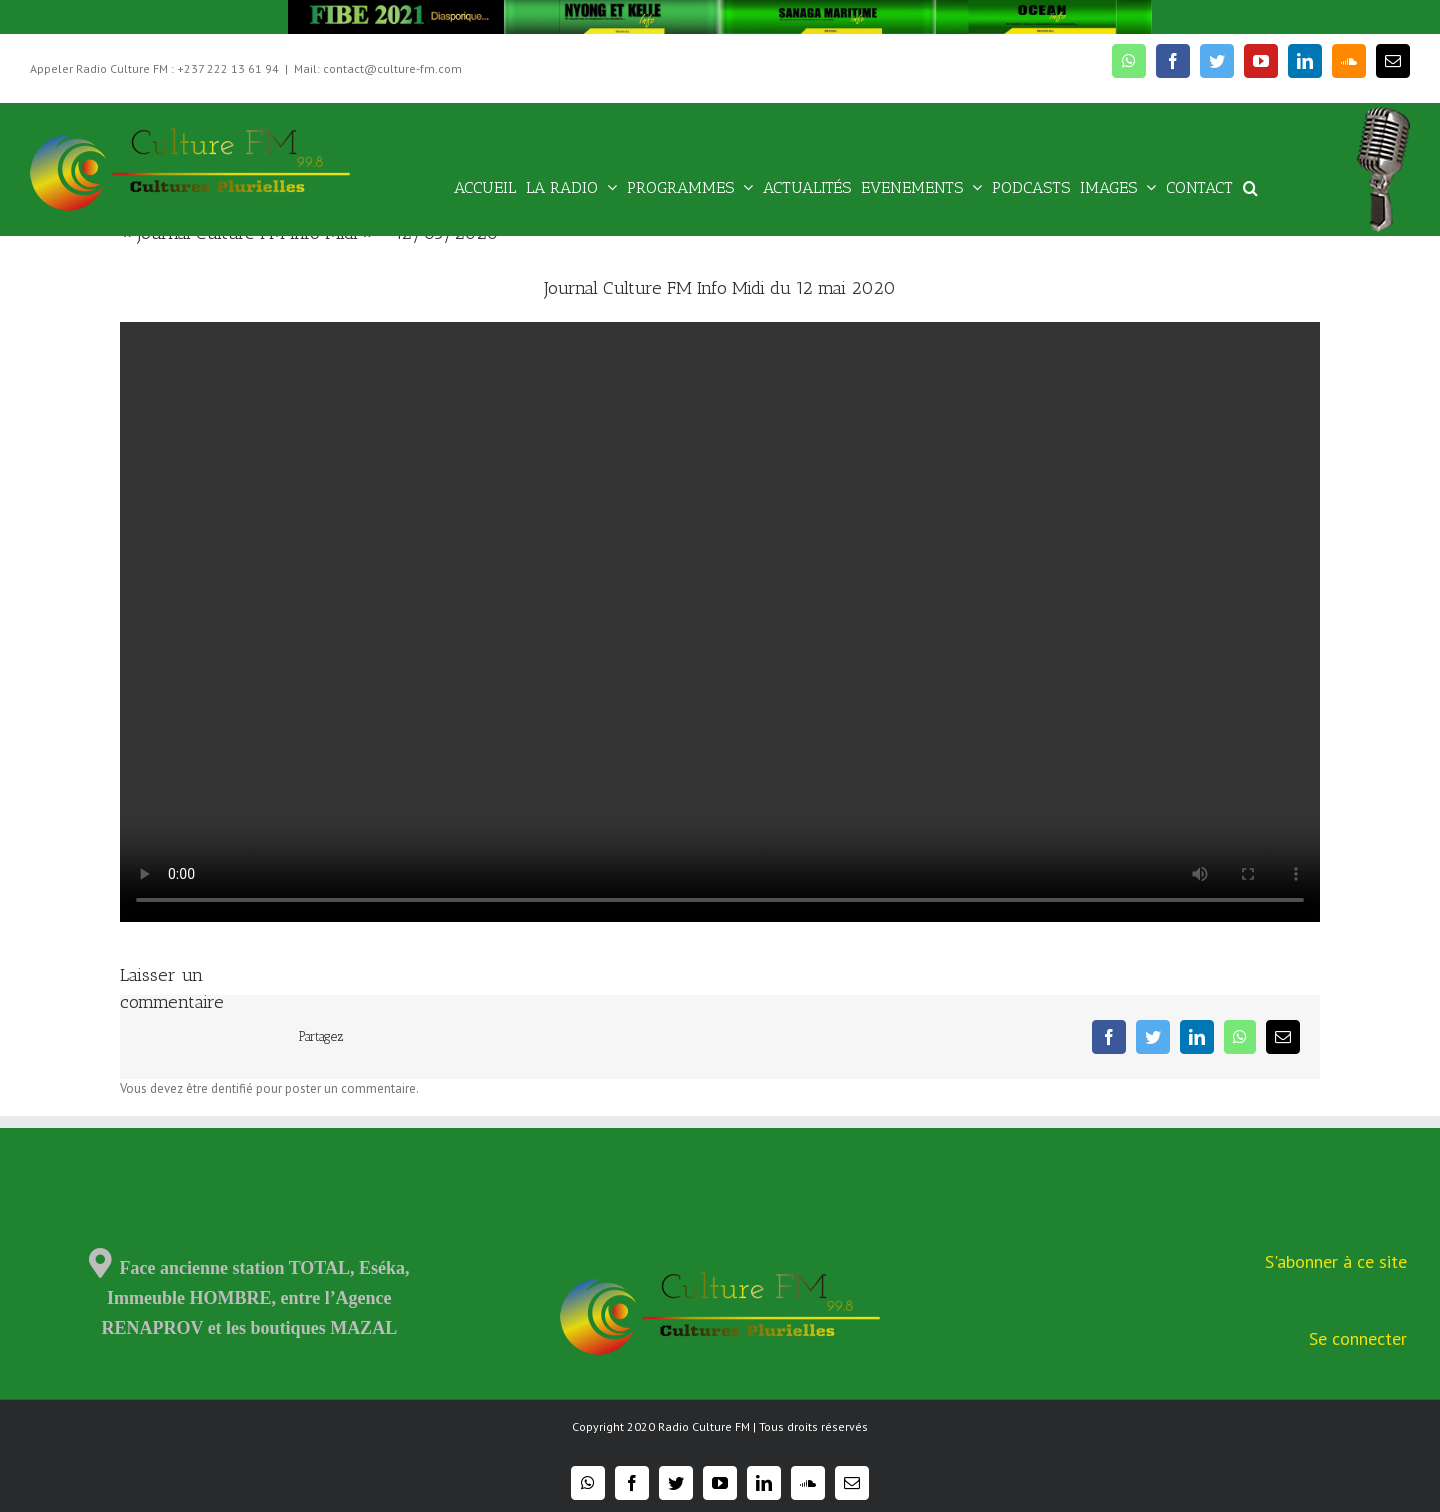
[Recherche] (1250, 186)
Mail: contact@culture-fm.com (378, 68)
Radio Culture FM (704, 1426)
